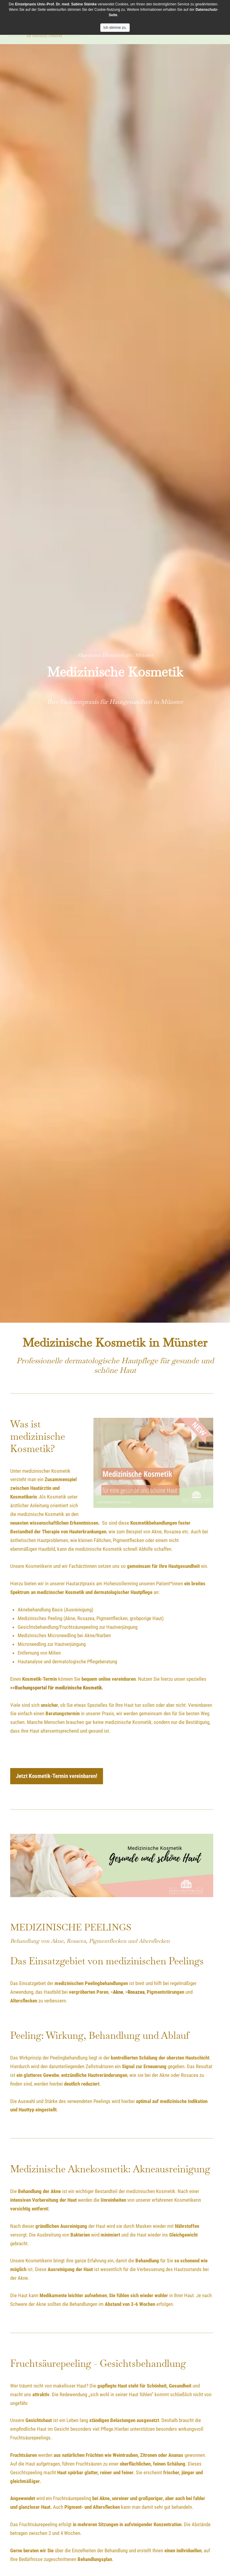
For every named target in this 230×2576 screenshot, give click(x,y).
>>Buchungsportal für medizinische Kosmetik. (56, 1688)
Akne (118, 1992)
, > (125, 1992)
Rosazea (136, 1992)
